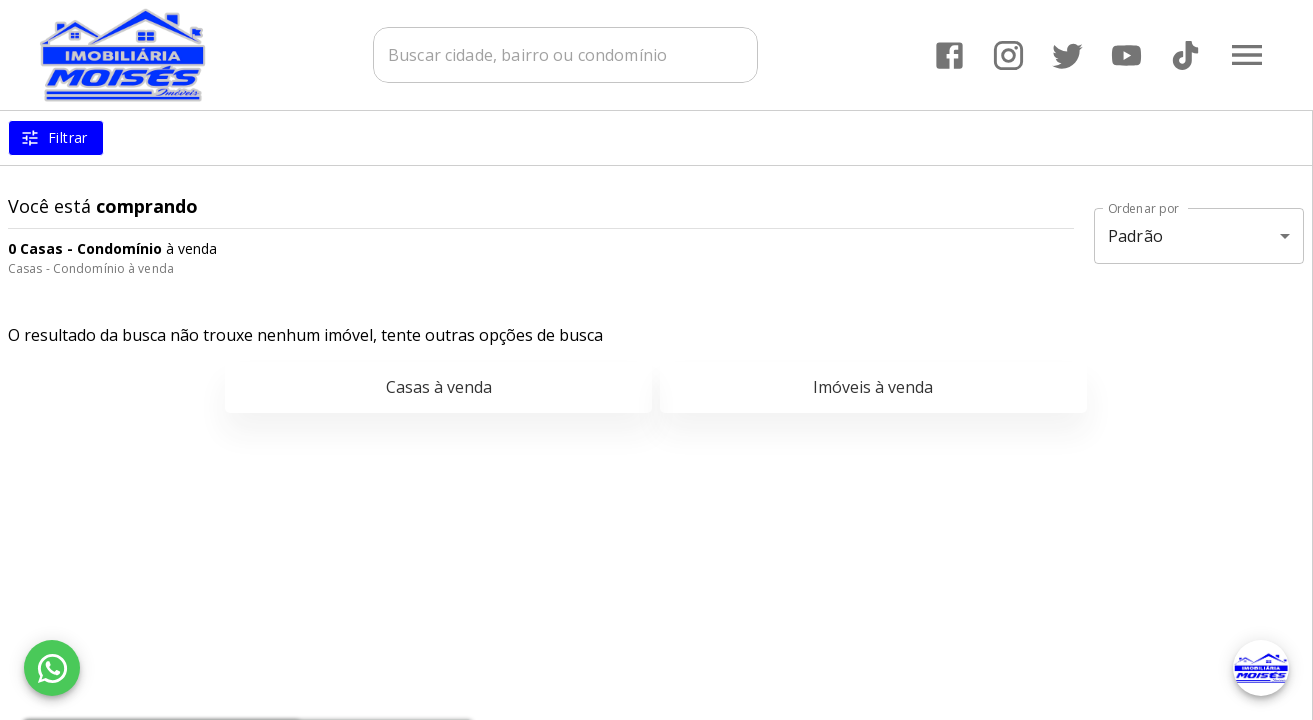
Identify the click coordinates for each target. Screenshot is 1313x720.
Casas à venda (439, 387)
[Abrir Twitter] (1067, 55)
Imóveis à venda (873, 387)
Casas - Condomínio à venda (91, 268)
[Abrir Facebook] (949, 55)
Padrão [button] (1135, 236)
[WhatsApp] (52, 668)
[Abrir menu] (1247, 55)
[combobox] (565, 55)
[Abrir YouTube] (1126, 55)
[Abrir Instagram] (1008, 55)
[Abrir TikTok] (1185, 55)
